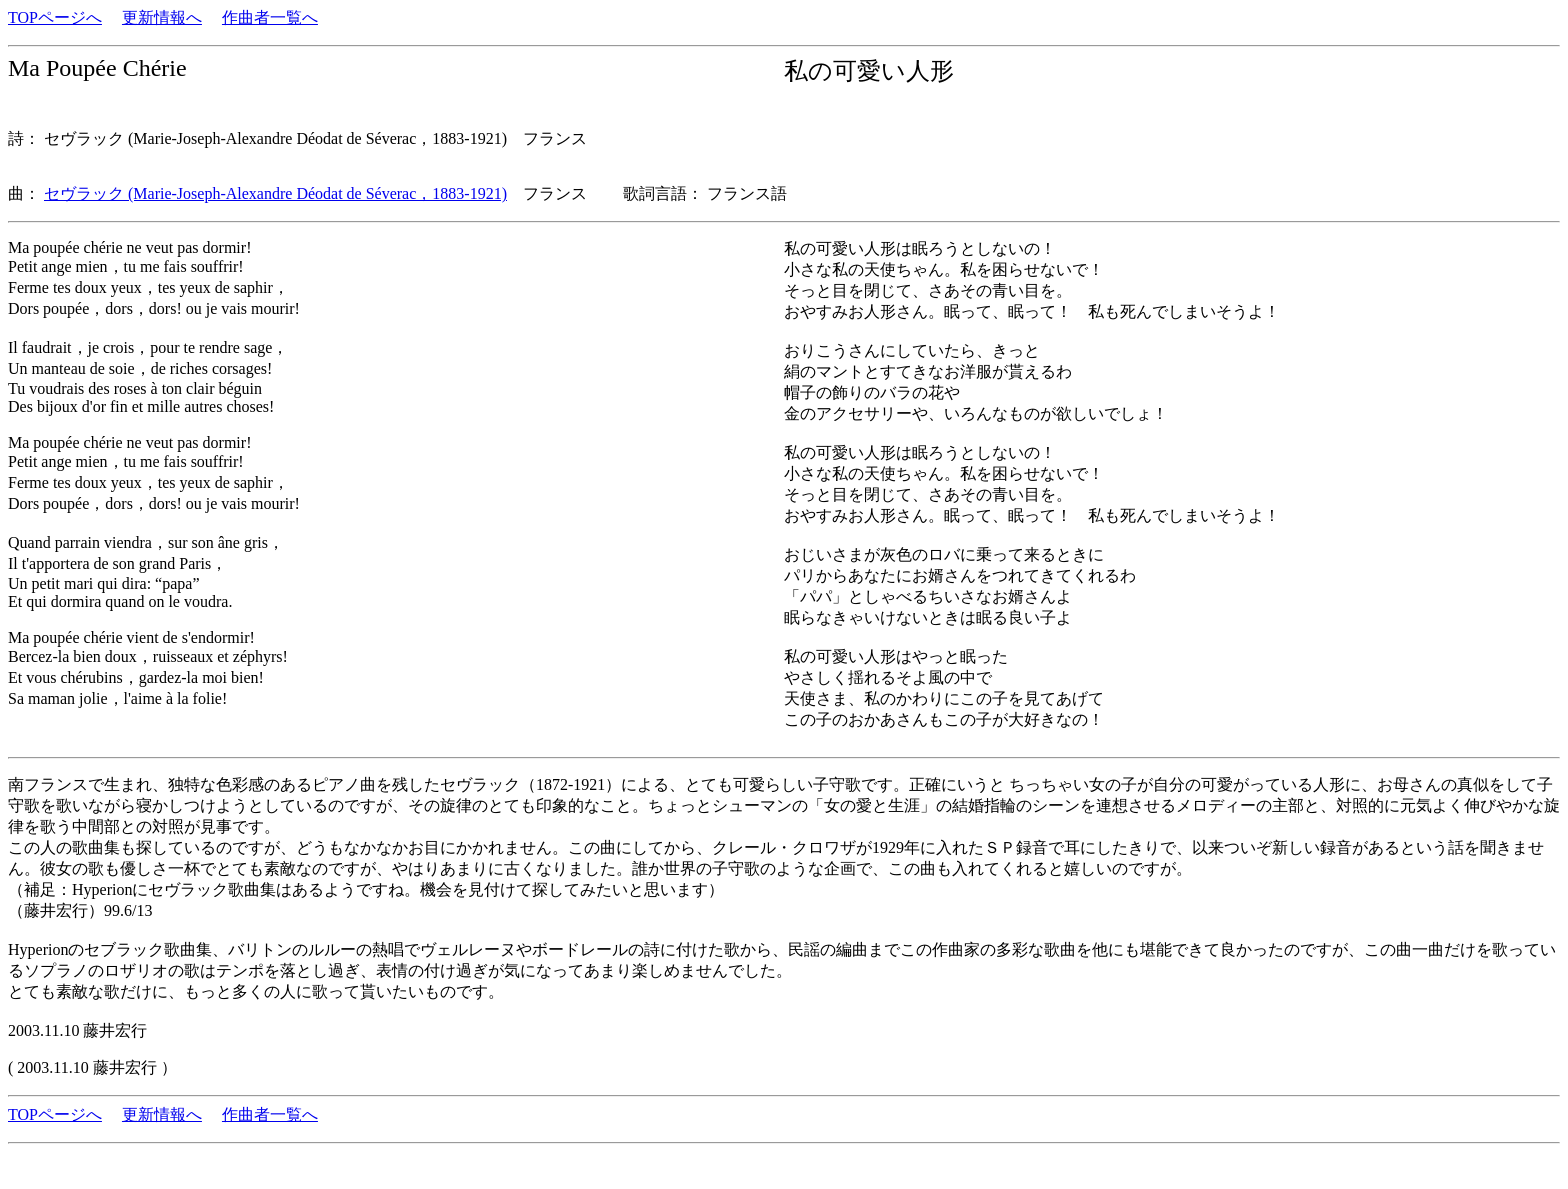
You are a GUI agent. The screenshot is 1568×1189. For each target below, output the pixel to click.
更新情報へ (162, 17)
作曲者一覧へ (270, 17)
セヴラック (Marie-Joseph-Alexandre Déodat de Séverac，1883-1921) (275, 193)
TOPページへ (55, 17)
